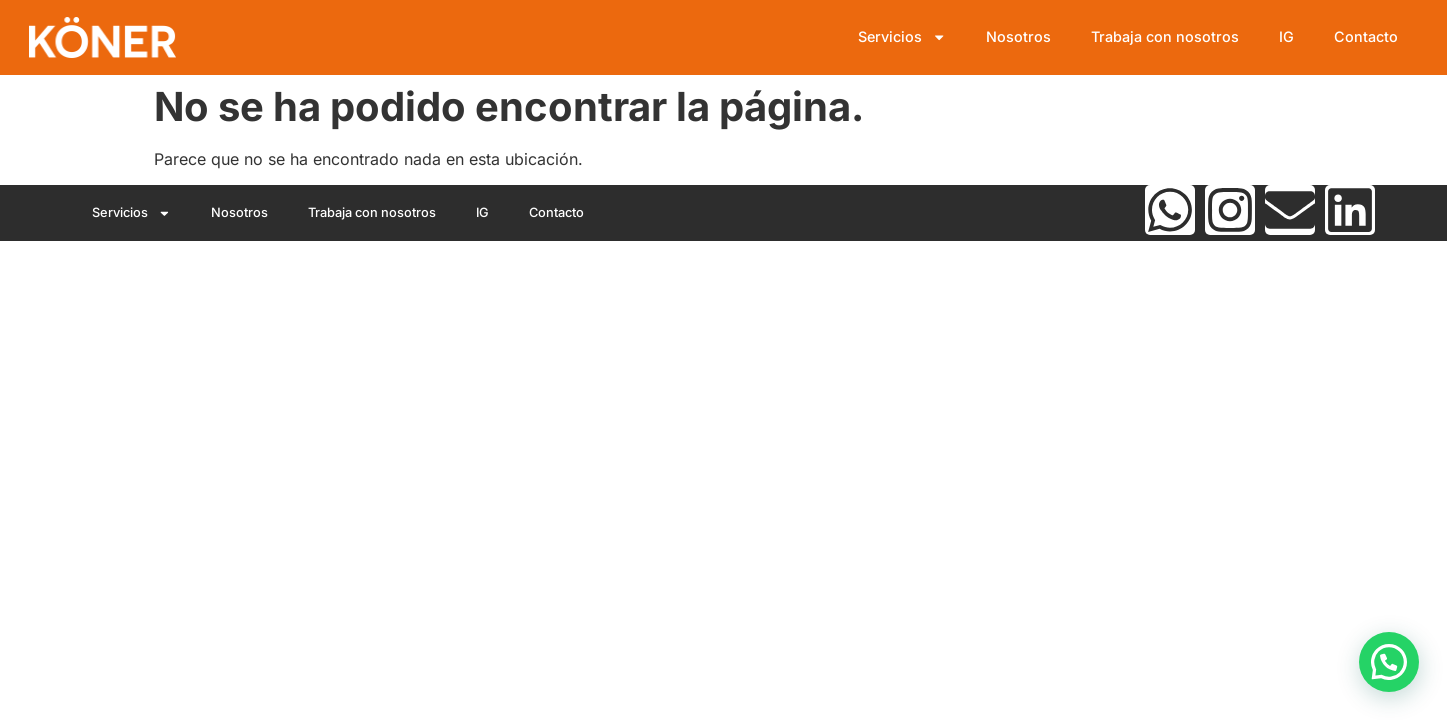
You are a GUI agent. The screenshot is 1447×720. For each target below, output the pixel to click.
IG (1286, 36)
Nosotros (1018, 36)
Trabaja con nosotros (1165, 36)
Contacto (1366, 36)
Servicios (902, 37)
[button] (1389, 662)
